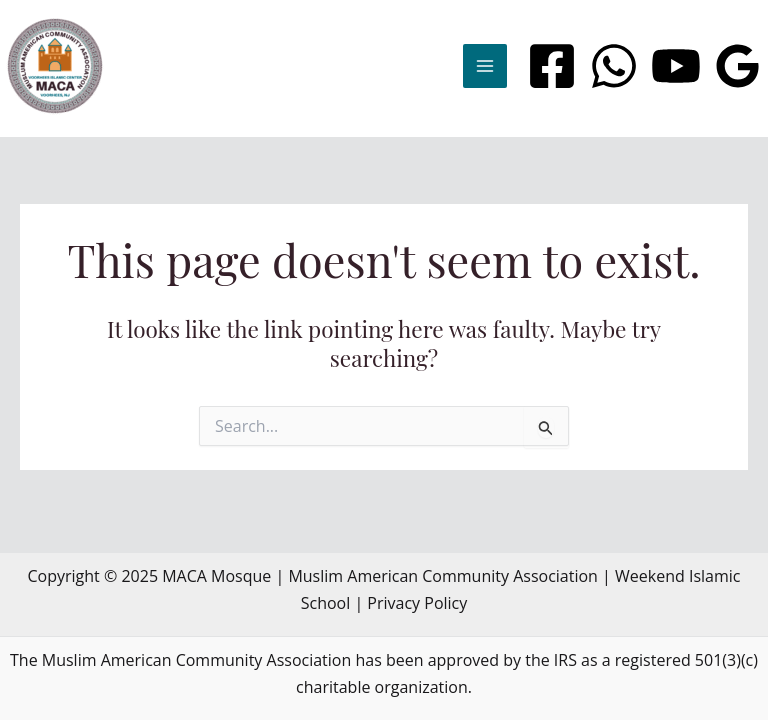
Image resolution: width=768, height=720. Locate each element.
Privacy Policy (417, 603)
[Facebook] (552, 66)
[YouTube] (676, 66)
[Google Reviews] (738, 66)
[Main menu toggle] (485, 66)
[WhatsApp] (614, 66)
